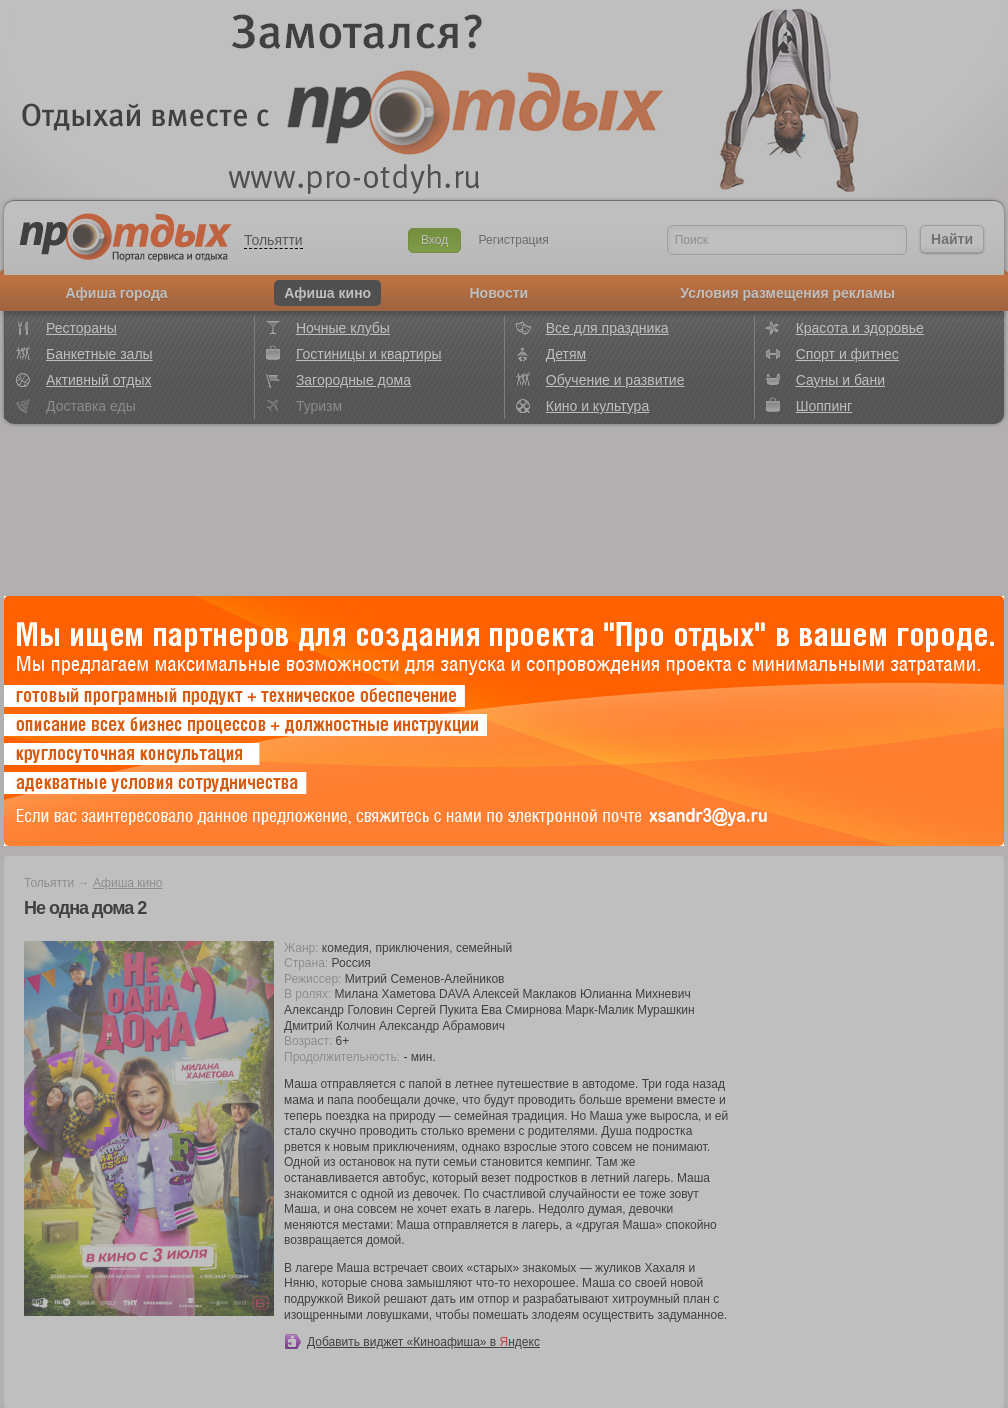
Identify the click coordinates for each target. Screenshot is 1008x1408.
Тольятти (273, 240)
